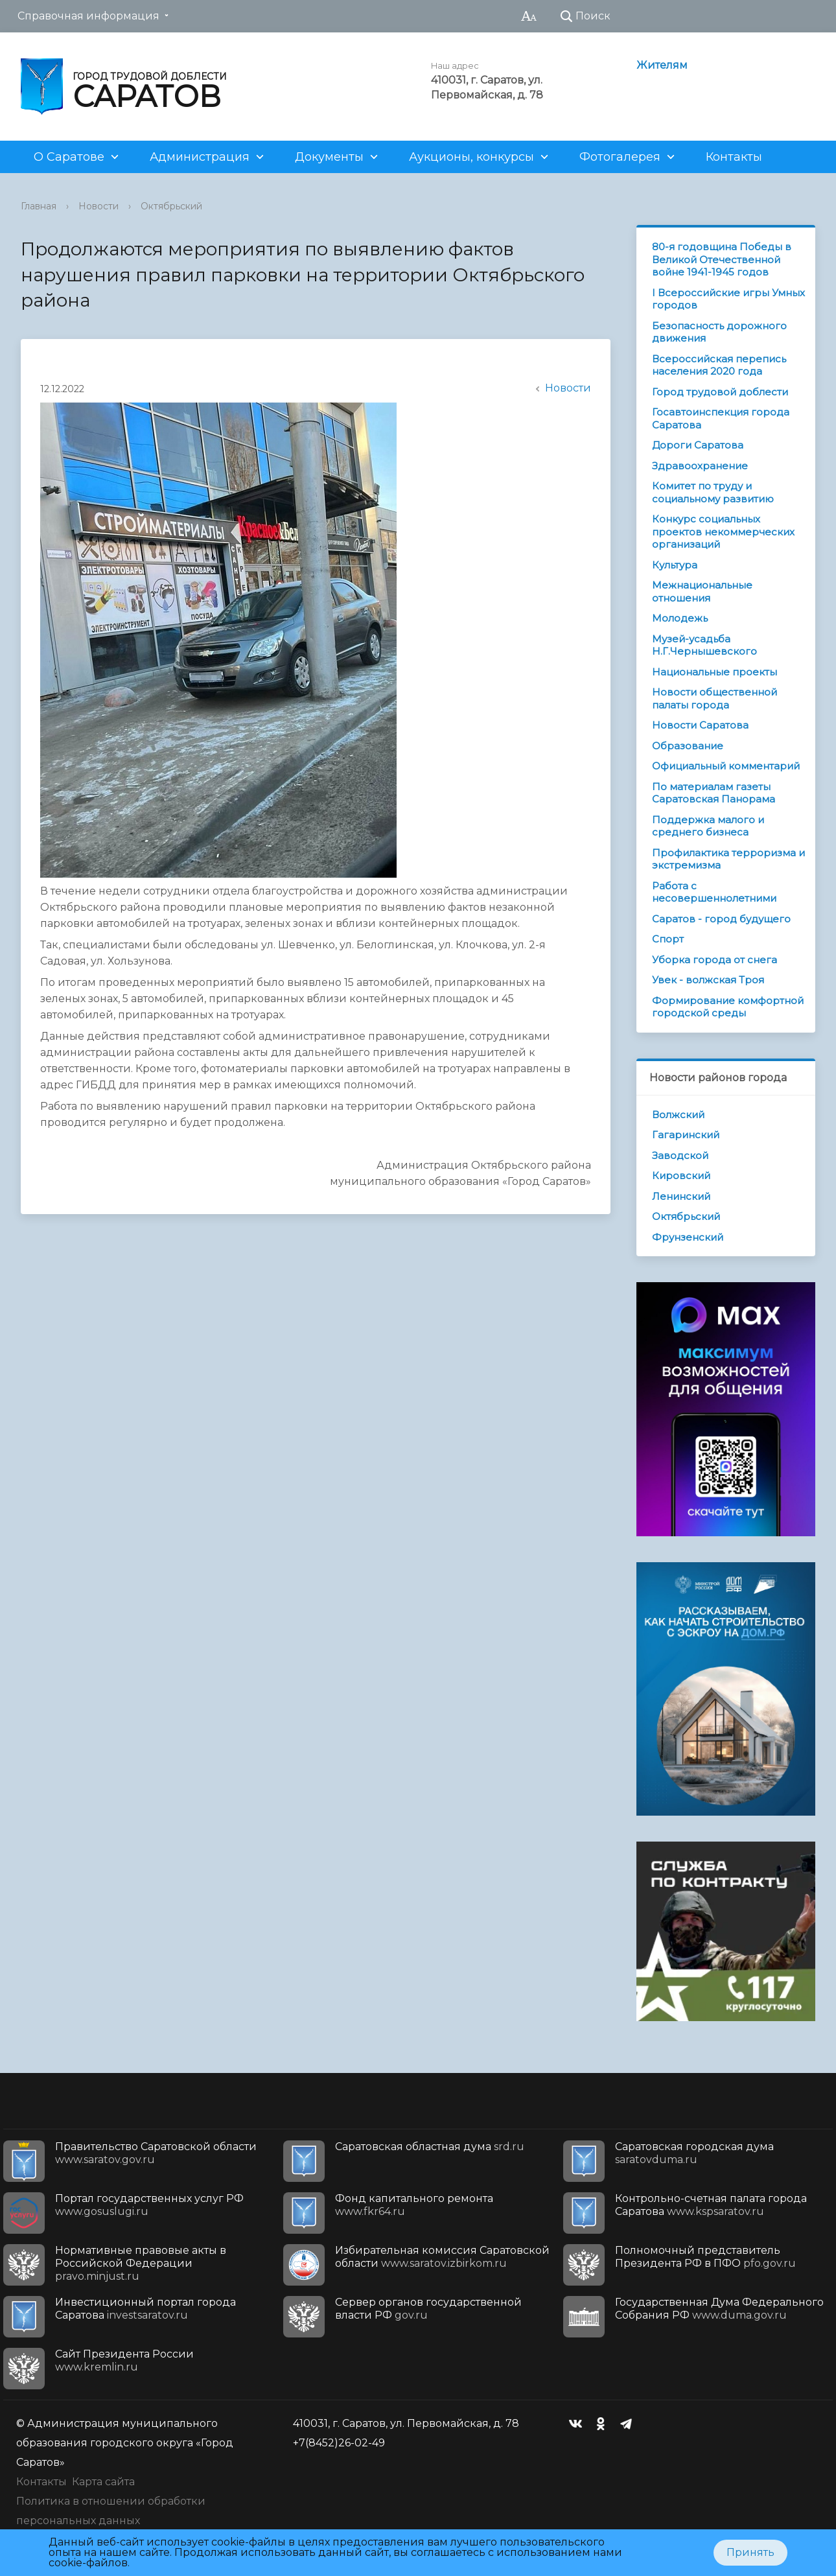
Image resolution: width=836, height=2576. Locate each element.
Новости (98, 206)
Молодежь (680, 618)
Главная (38, 206)
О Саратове (69, 157)
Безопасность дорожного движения (719, 332)
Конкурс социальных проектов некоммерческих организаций (723, 531)
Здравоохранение (700, 466)
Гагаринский (685, 1135)
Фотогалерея (619, 157)
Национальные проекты (714, 672)
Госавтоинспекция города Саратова (720, 418)
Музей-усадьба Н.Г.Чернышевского (704, 645)
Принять (750, 2552)
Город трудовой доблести (720, 392)
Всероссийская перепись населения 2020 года (719, 365)
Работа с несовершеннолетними (714, 892)
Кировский (681, 1175)
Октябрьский (171, 206)
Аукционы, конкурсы (471, 157)
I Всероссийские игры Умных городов (728, 299)
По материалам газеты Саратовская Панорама (713, 793)
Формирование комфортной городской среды (728, 1007)
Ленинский (681, 1196)
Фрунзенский (687, 1237)
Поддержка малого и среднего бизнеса (708, 826)
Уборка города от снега (714, 960)
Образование (687, 746)
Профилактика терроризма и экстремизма (728, 859)
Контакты (734, 157)
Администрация (200, 157)
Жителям (662, 65)
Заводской (680, 1155)
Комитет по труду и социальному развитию (713, 492)
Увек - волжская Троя (708, 980)
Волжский (678, 1114)
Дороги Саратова (697, 445)
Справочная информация (88, 16)
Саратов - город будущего (721, 919)
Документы (329, 157)
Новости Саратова (700, 725)
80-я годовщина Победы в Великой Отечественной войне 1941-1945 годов (721, 259)
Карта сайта (103, 2482)
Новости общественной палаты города (714, 698)
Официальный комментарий (726, 766)
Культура (674, 565)
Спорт (668, 939)
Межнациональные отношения (702, 591)
